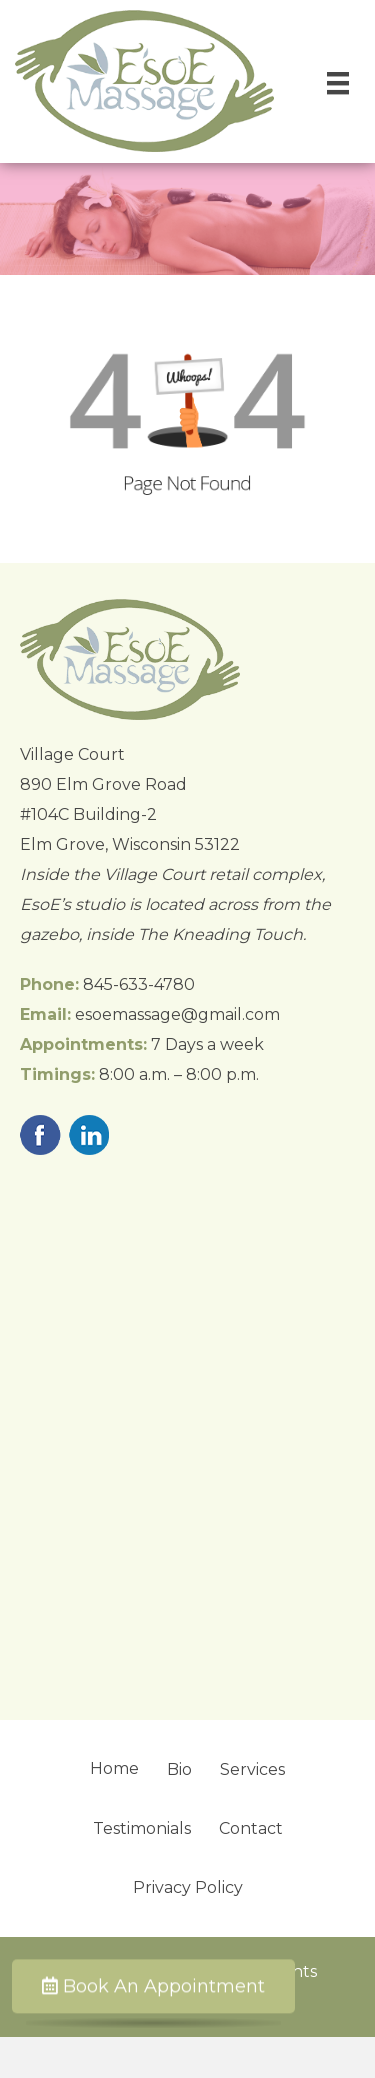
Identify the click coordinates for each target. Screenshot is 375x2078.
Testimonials (142, 1828)
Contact (251, 1828)
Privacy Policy (188, 1887)
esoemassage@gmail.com (177, 1014)
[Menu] (338, 83)
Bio (179, 1769)
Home (114, 1768)
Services (252, 1769)
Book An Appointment (153, 1987)
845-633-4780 (139, 984)
